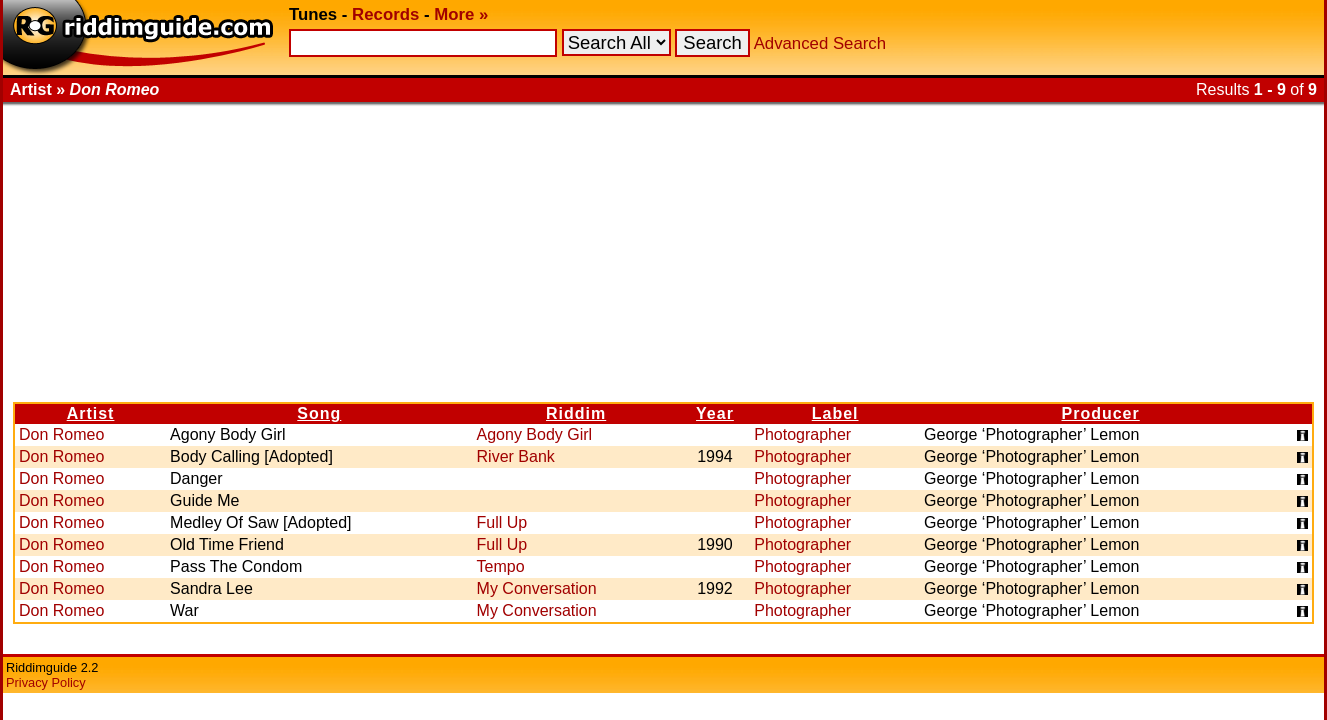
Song (319, 413)
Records (385, 14)
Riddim (576, 413)
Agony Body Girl (535, 434)
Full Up (502, 522)
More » (461, 14)
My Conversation (537, 588)
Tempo (501, 566)
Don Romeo (61, 434)
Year (715, 413)
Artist (91, 413)
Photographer (802, 434)
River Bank (516, 456)
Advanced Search (820, 43)
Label (835, 413)
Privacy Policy (46, 682)
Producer (1101, 413)
